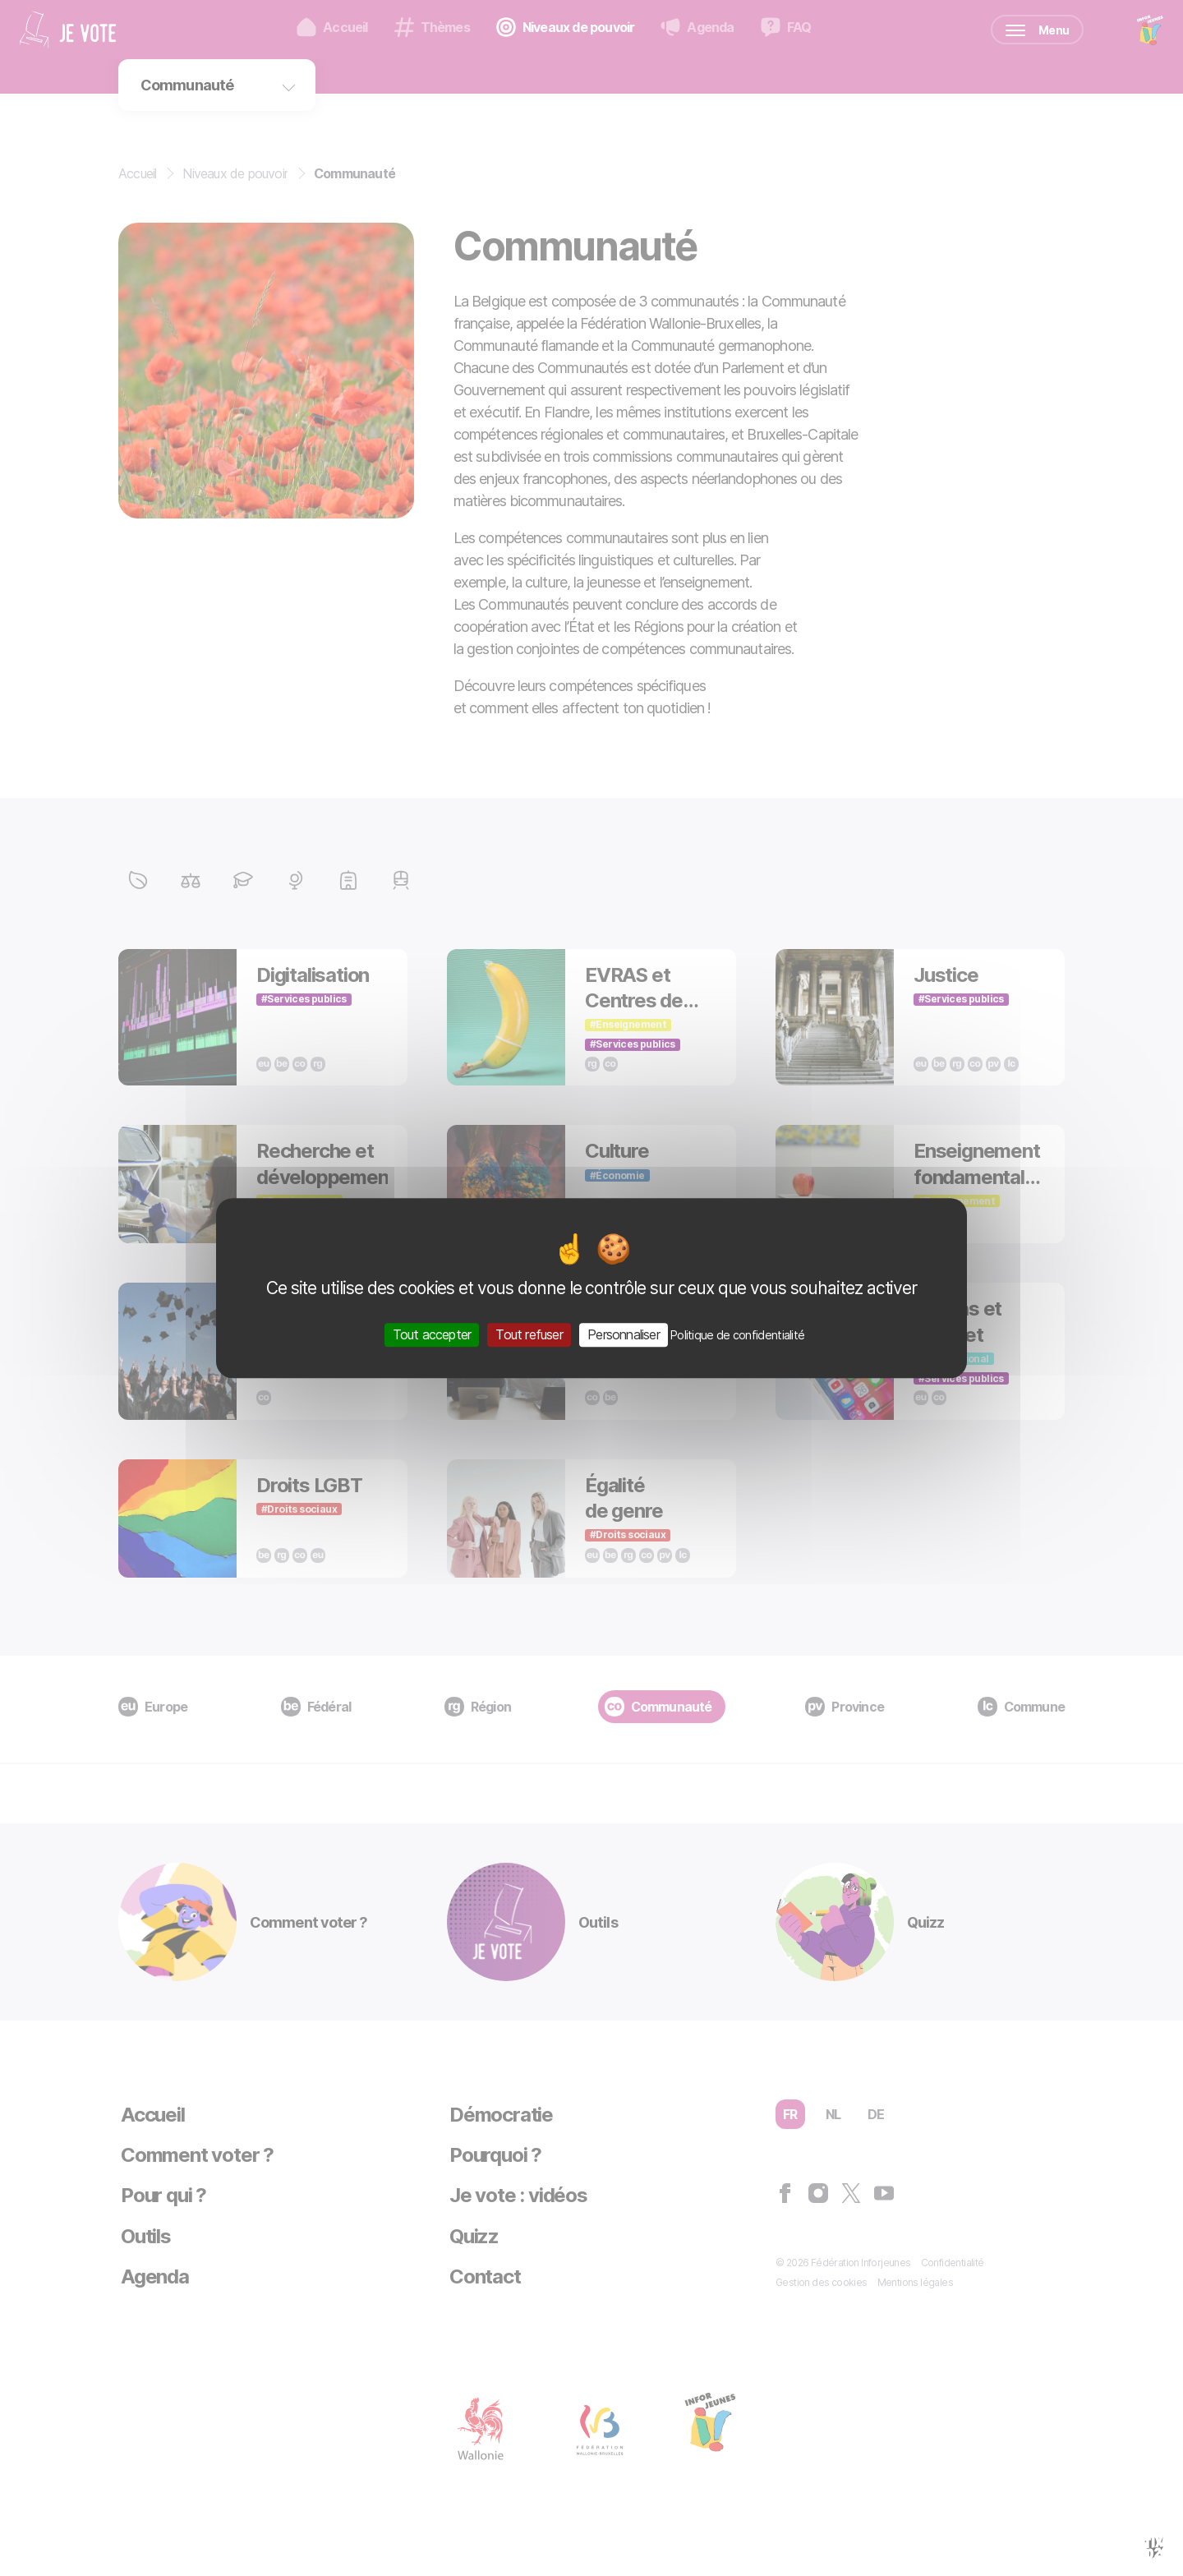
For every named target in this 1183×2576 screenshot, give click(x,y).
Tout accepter (432, 1334)
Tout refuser (528, 1334)
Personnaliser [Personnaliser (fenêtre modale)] (623, 1334)
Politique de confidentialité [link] (737, 1335)
